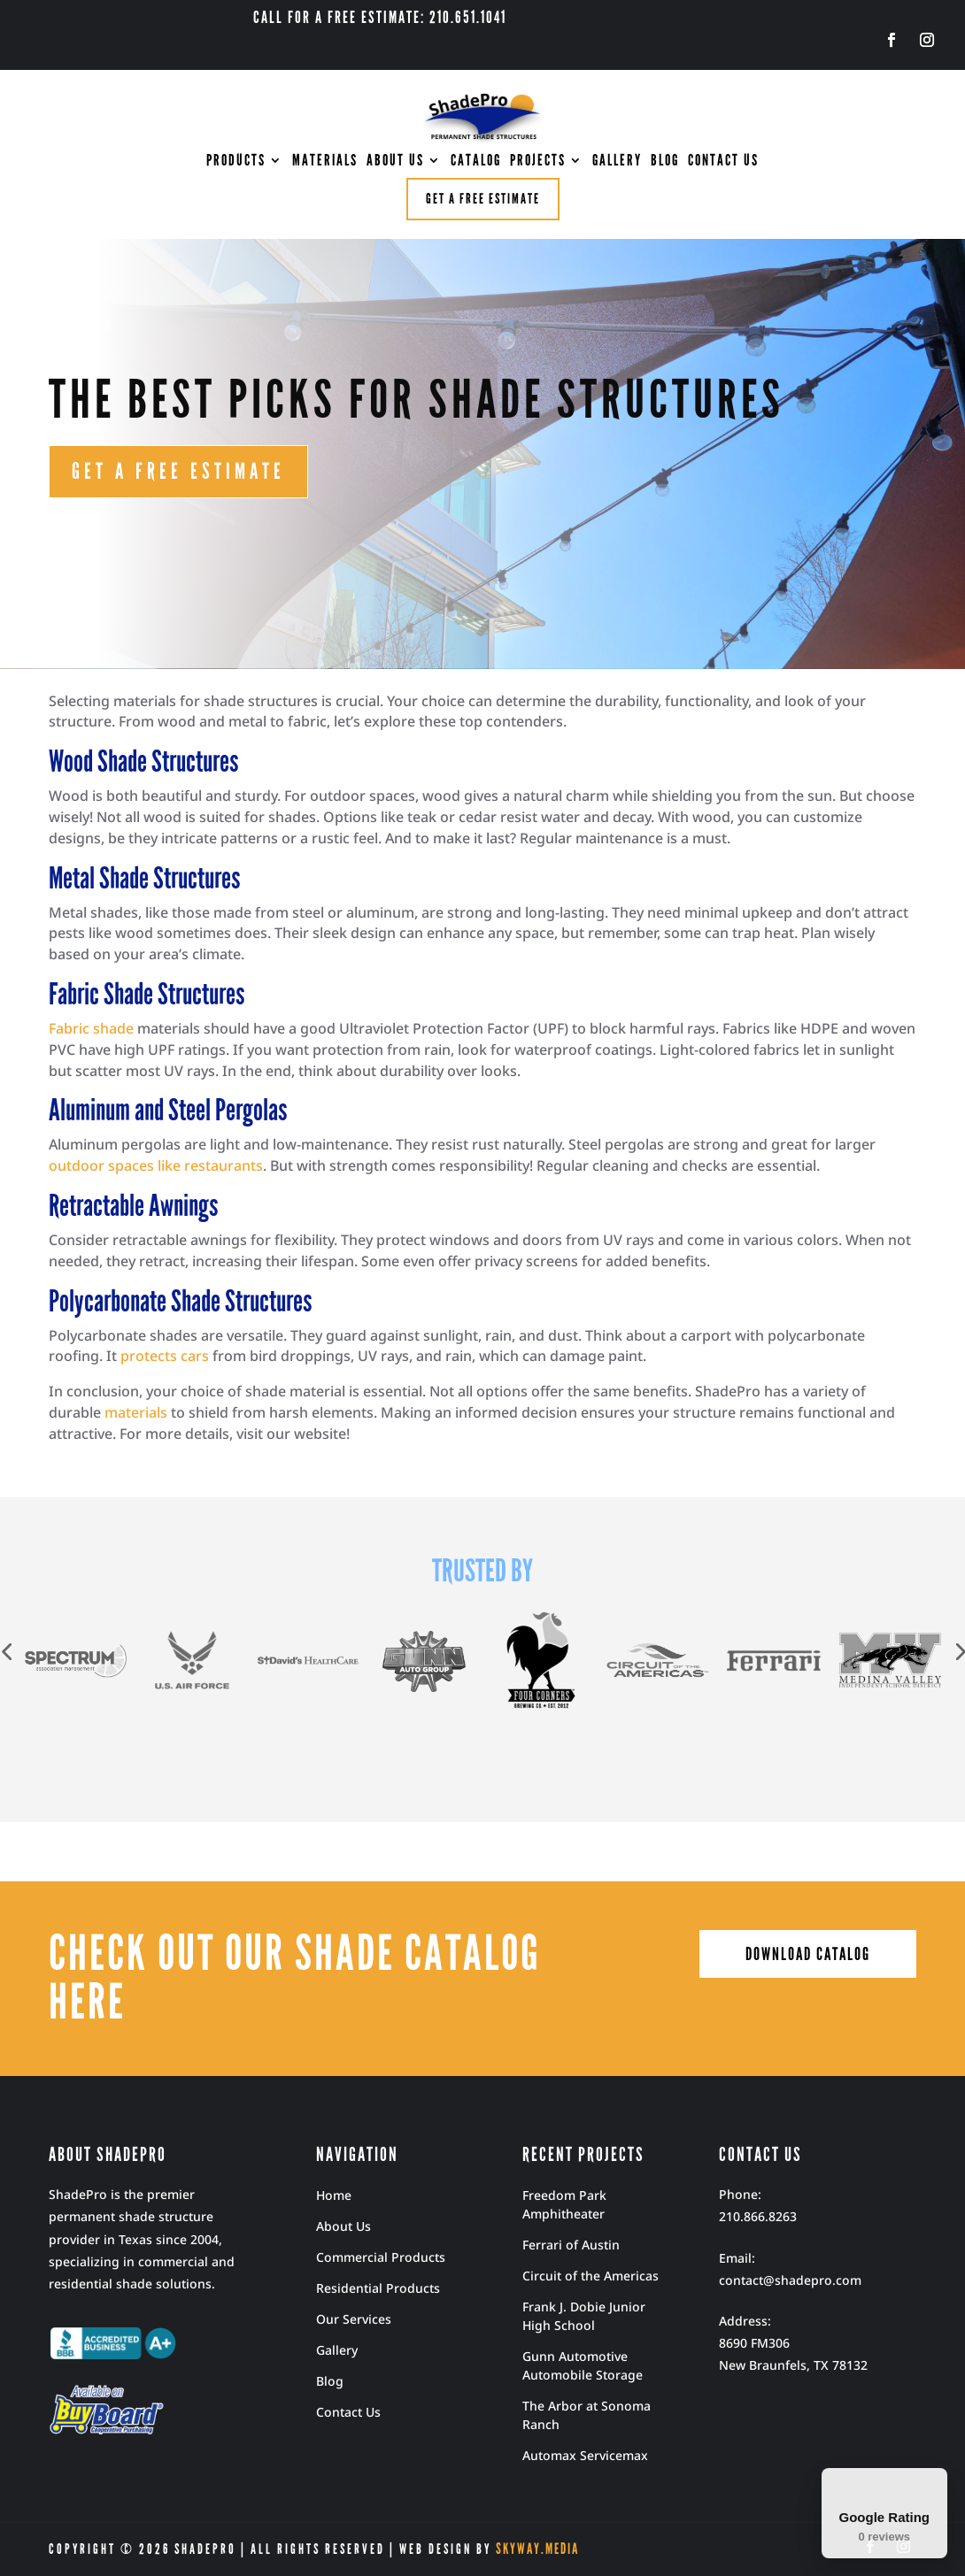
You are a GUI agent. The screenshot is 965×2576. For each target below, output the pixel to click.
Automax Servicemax (585, 2455)
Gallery (337, 2349)
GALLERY (617, 162)
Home (333, 2195)
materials (135, 1412)
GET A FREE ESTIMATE (178, 471)
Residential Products (378, 2288)
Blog (330, 2380)
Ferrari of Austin (571, 2244)
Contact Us (348, 2411)
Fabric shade (91, 1028)
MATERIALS (325, 162)
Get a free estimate (483, 198)
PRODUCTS (236, 162)
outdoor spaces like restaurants (156, 1165)
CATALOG (476, 162)
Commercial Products (380, 2257)
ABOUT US (395, 162)
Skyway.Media (537, 2549)
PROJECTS (538, 162)
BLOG (665, 162)
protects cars (164, 1355)
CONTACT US (723, 162)
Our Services (353, 2319)
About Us (343, 2226)
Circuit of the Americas (590, 2275)
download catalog (807, 1954)
